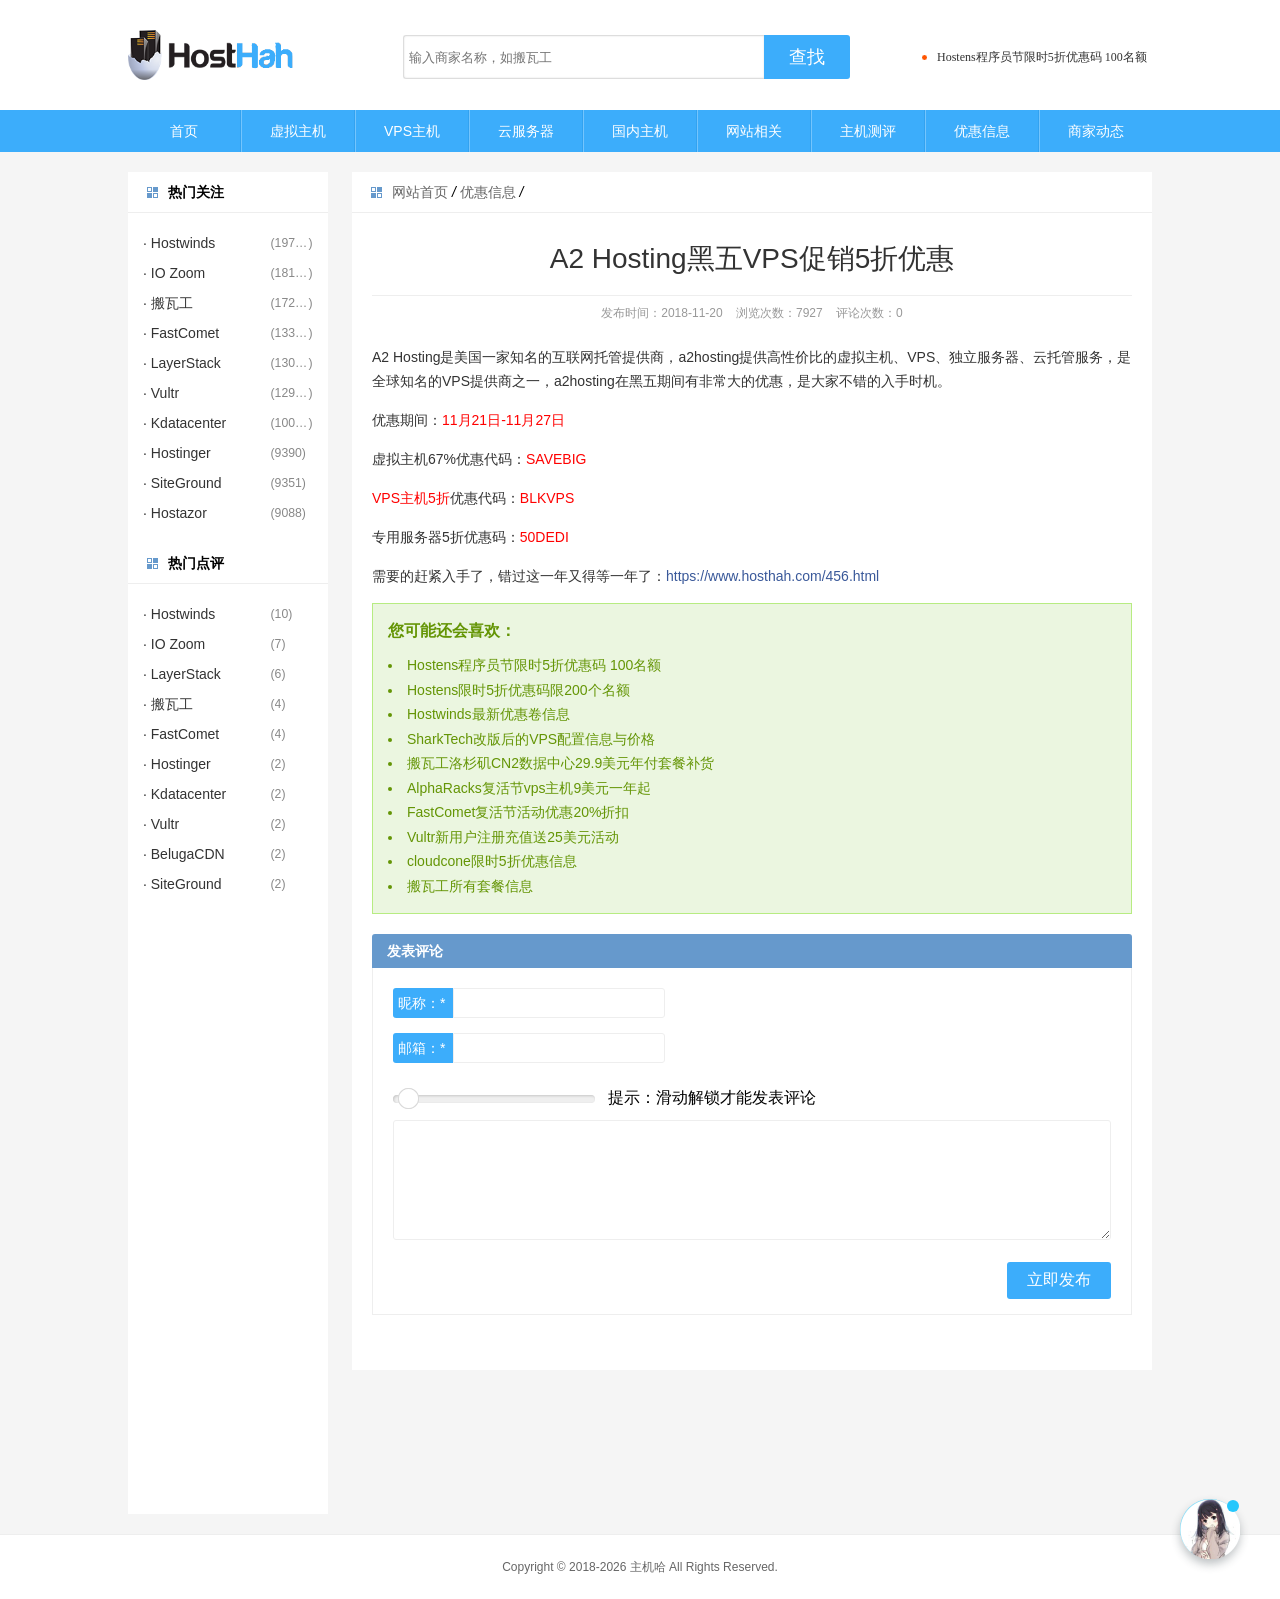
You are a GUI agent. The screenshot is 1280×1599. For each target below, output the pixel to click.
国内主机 (640, 131)
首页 (184, 131)
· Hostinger (177, 453)
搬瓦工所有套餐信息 (470, 886)
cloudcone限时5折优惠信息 (492, 861)
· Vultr (161, 393)
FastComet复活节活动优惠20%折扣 (518, 812)
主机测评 (868, 131)
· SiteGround (182, 483)
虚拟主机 (298, 131)
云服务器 (526, 131)
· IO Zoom (174, 273)
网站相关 (754, 131)
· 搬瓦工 (168, 303)
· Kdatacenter (184, 423)
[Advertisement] (228, 1214)
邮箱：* (421, 1048)
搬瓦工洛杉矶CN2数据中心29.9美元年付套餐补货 (560, 763)
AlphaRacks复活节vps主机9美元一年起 (529, 788)
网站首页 (420, 192)
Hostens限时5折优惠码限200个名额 (518, 690)
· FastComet (181, 333)
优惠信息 (982, 131)
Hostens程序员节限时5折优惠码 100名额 (1042, 57)
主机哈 (648, 1567)
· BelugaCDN (184, 854)
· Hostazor (175, 513)
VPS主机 (412, 131)
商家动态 (1096, 131)
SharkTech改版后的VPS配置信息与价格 (531, 739)
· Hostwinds (179, 243)
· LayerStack (182, 363)
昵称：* (421, 1003)
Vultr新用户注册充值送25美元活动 (513, 837)
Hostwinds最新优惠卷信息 (488, 714)
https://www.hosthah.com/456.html (772, 576)
